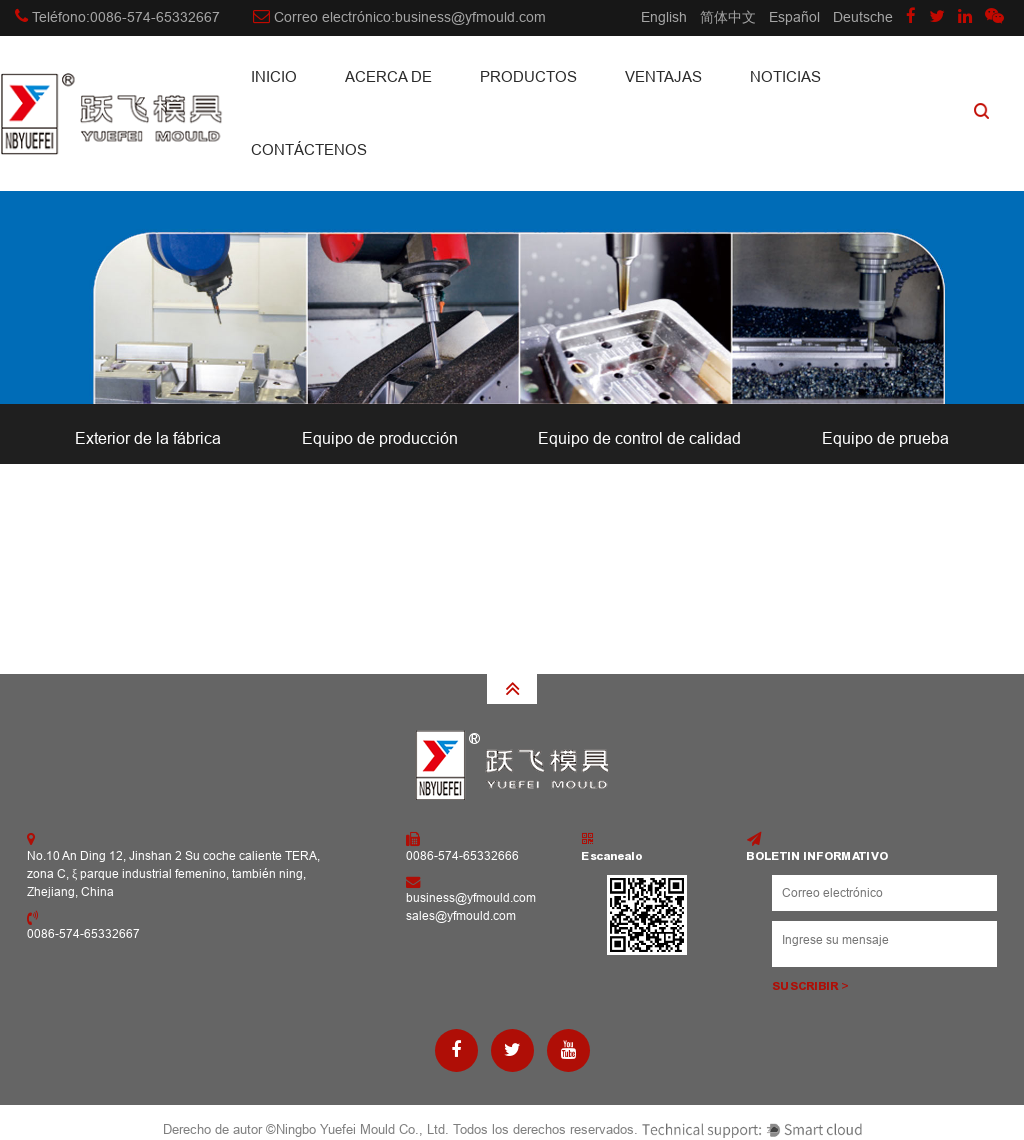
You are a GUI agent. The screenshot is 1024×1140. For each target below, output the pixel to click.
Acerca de (388, 76)
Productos (528, 76)
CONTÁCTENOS (309, 149)
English (664, 17)
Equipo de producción (380, 438)
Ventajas (663, 76)
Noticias (785, 76)
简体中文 (728, 17)
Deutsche (863, 17)
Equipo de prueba (885, 438)
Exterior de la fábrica (148, 438)
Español (794, 17)
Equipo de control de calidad (639, 438)
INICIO (274, 76)
